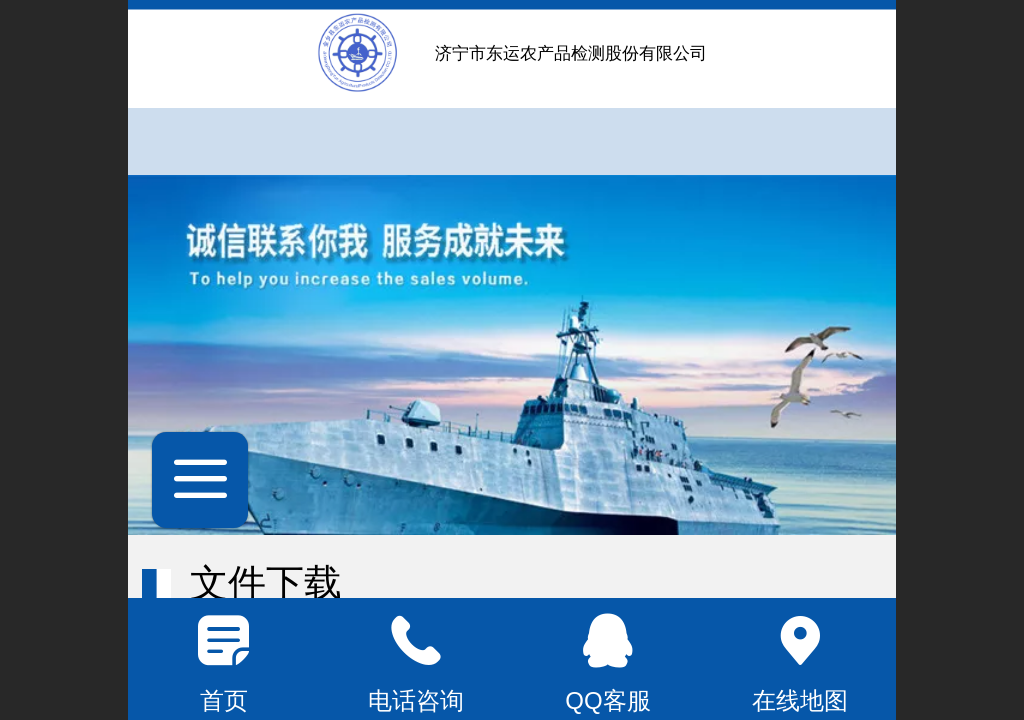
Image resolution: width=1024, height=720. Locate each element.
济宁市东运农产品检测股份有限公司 (571, 53)
